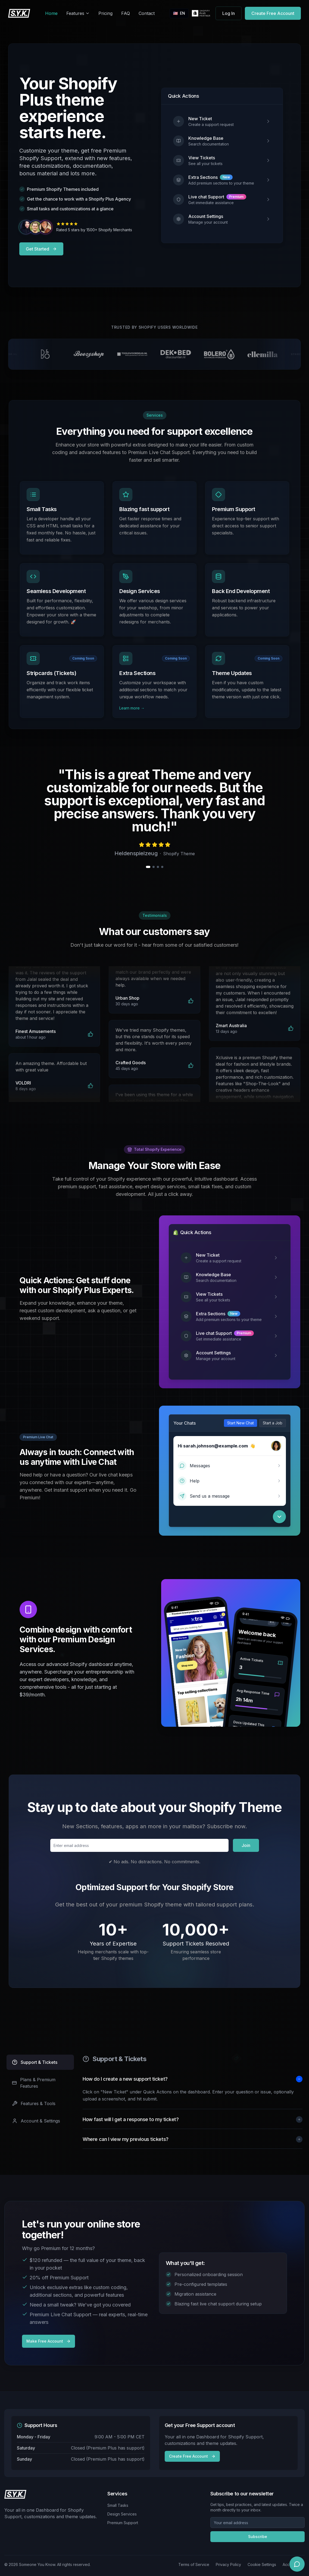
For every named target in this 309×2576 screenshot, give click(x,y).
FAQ (125, 13)
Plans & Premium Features (33, 2083)
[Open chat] (297, 2564)
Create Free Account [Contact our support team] (192, 2456)
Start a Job (272, 1423)
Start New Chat (240, 1423)
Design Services (122, 2514)
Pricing (105, 13)
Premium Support (122, 2522)
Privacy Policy (228, 2564)
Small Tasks (117, 2505)
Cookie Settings (262, 2564)
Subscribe (257, 2536)
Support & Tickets (34, 2062)
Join (246, 1845)
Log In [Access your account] (228, 13)
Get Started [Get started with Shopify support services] (41, 249)
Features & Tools (33, 2103)
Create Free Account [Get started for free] (272, 13)
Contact (147, 13)
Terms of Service (193, 2564)
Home (51, 13)
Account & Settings (36, 2121)
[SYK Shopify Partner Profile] (201, 13)
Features (78, 13)
